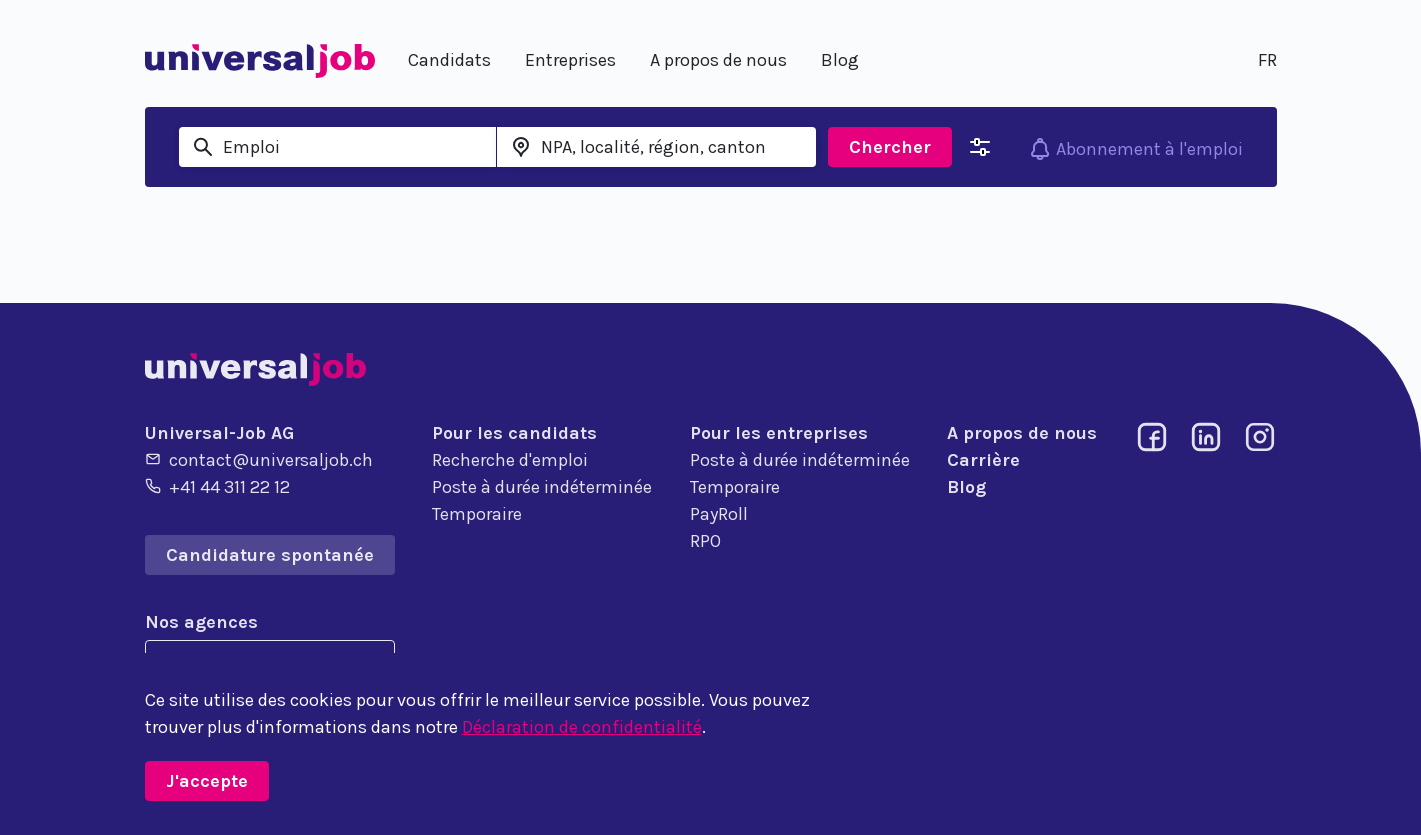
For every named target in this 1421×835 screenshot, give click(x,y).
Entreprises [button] (570, 60)
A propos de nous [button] (718, 60)
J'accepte (207, 781)
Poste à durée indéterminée (542, 487)
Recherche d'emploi (510, 460)
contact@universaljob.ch (259, 459)
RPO (705, 541)
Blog (966, 487)
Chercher (890, 147)
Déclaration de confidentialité (582, 727)
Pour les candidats (514, 433)
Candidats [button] (449, 60)
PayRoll (719, 514)
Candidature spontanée (270, 555)
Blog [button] (840, 60)
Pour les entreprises (779, 433)
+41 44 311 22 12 (217, 486)
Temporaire (477, 514)
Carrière (983, 460)
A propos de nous (1022, 433)
